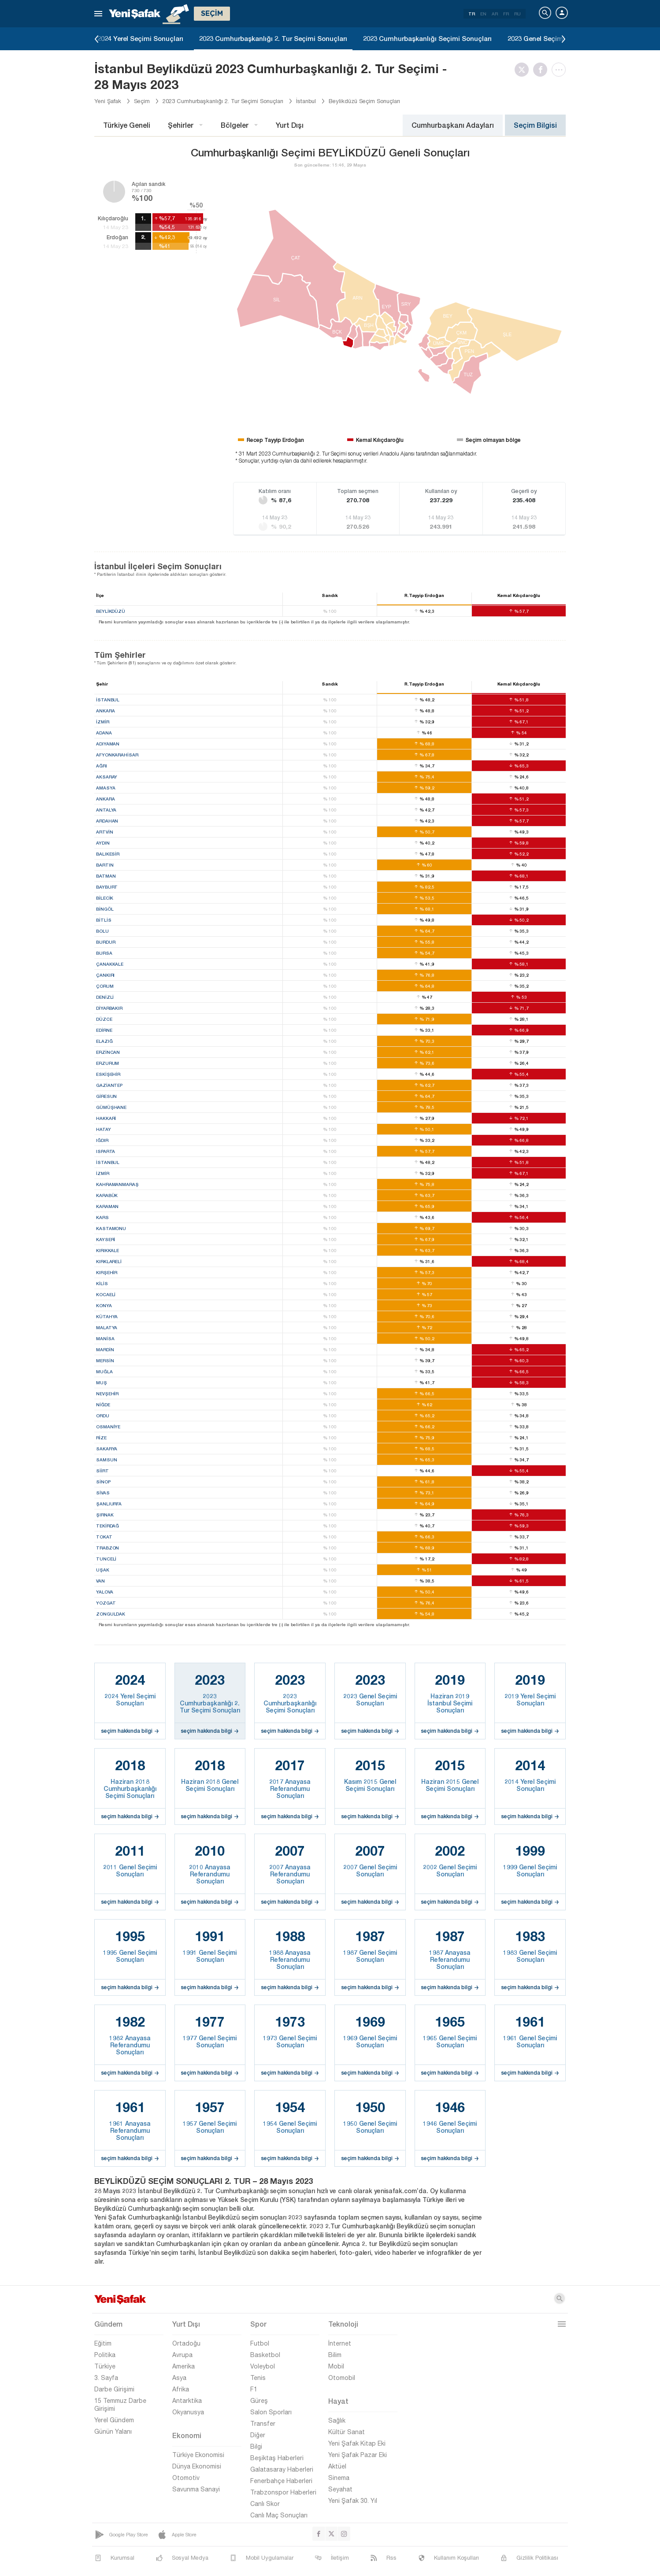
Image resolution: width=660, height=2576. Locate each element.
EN (483, 13)
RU (517, 13)
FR (506, 13)
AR (495, 13)
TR (471, 13)
